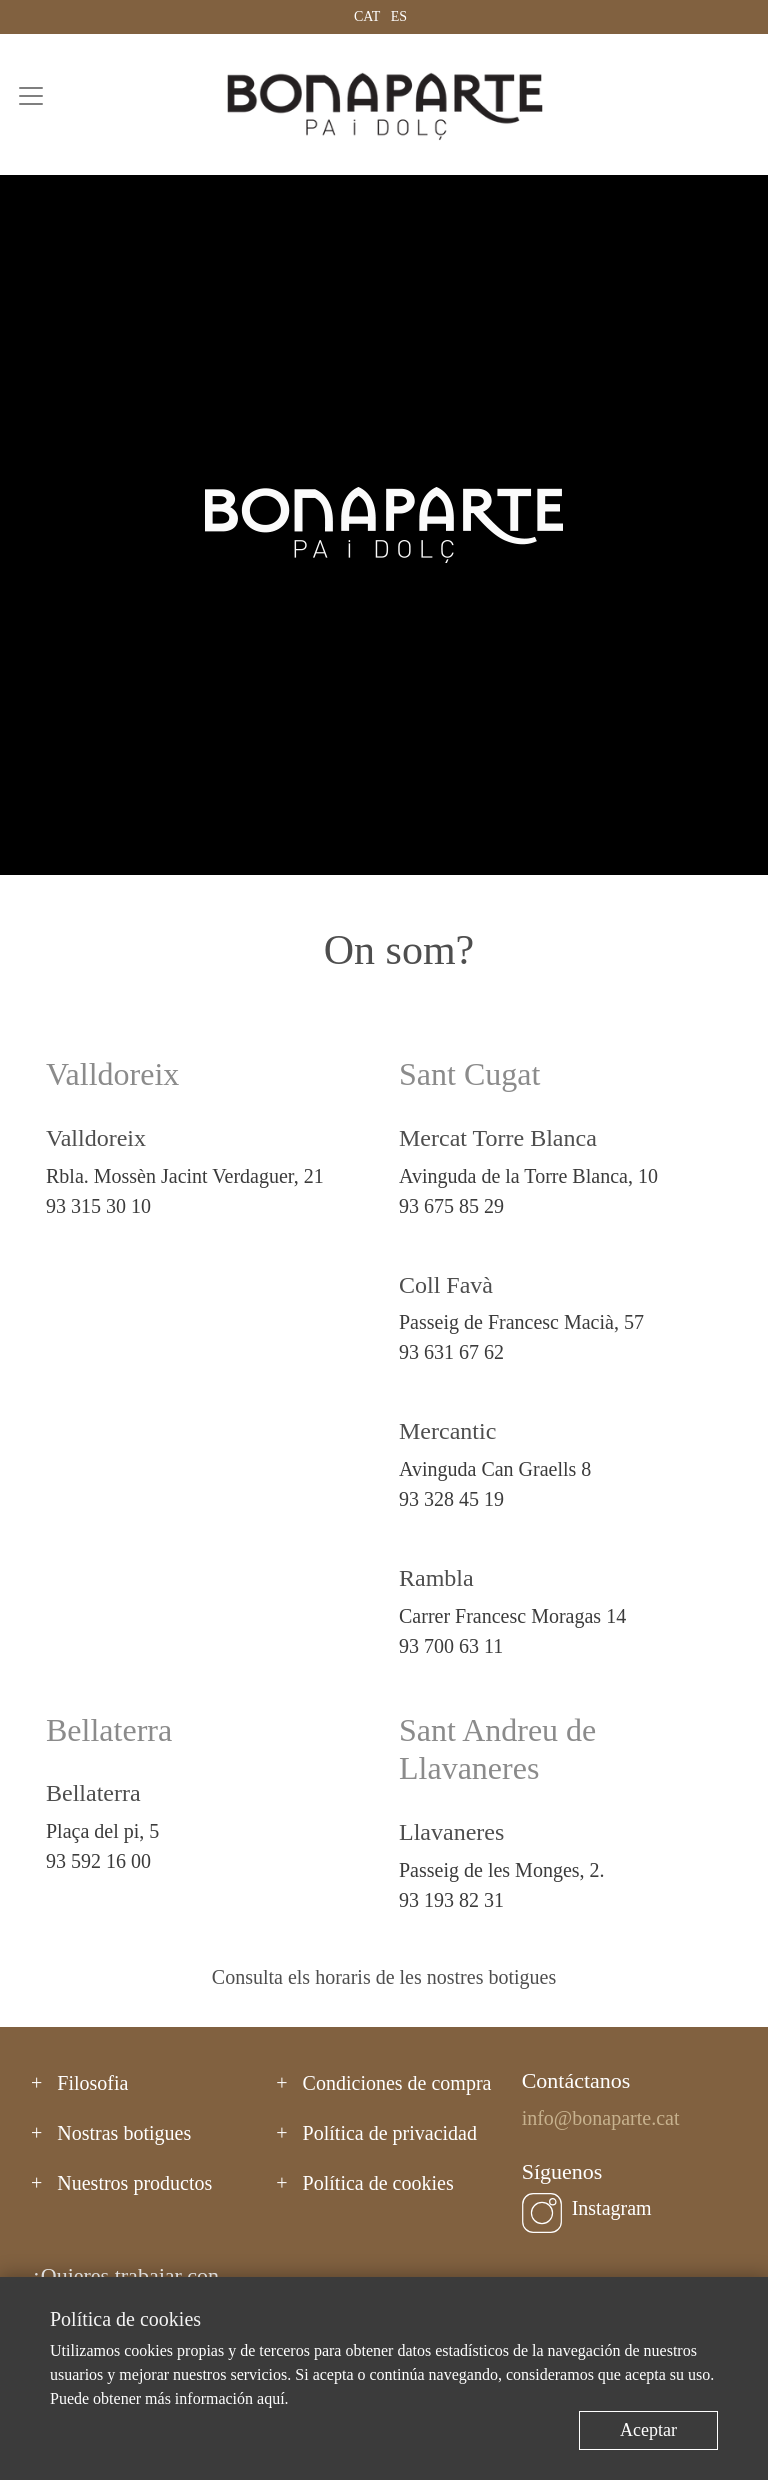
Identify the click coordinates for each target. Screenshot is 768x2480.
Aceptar (648, 2430)
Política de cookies (378, 2183)
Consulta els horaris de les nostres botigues (384, 1977)
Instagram (612, 2208)
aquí (271, 2398)
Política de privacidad (390, 2133)
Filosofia (92, 2083)
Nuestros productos (134, 2183)
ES (399, 16)
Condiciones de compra (397, 2083)
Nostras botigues (124, 2133)
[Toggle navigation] (31, 96)
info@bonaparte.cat (601, 2118)
